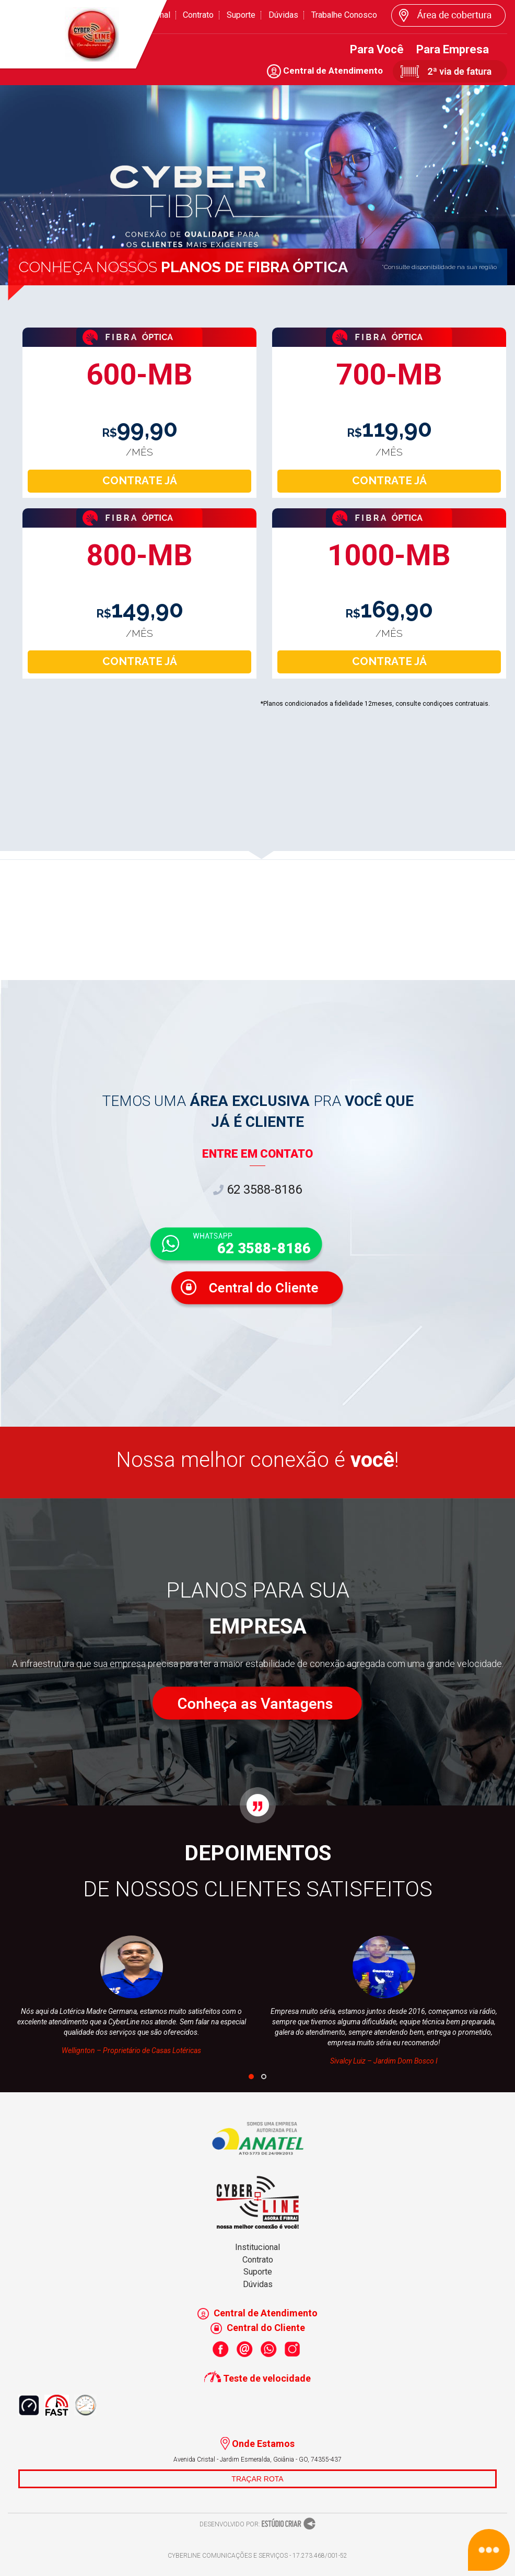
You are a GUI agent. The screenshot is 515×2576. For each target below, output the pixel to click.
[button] (251, 2076)
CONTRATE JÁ (139, 480)
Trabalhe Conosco (344, 15)
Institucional (257, 2247)
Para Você (377, 49)
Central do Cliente (257, 2327)
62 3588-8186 (257, 1189)
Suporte (241, 15)
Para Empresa (452, 49)
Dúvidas (283, 15)
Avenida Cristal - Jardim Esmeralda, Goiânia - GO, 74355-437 (257, 2459)
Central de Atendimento (325, 70)
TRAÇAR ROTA (257, 2479)
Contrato (198, 15)
